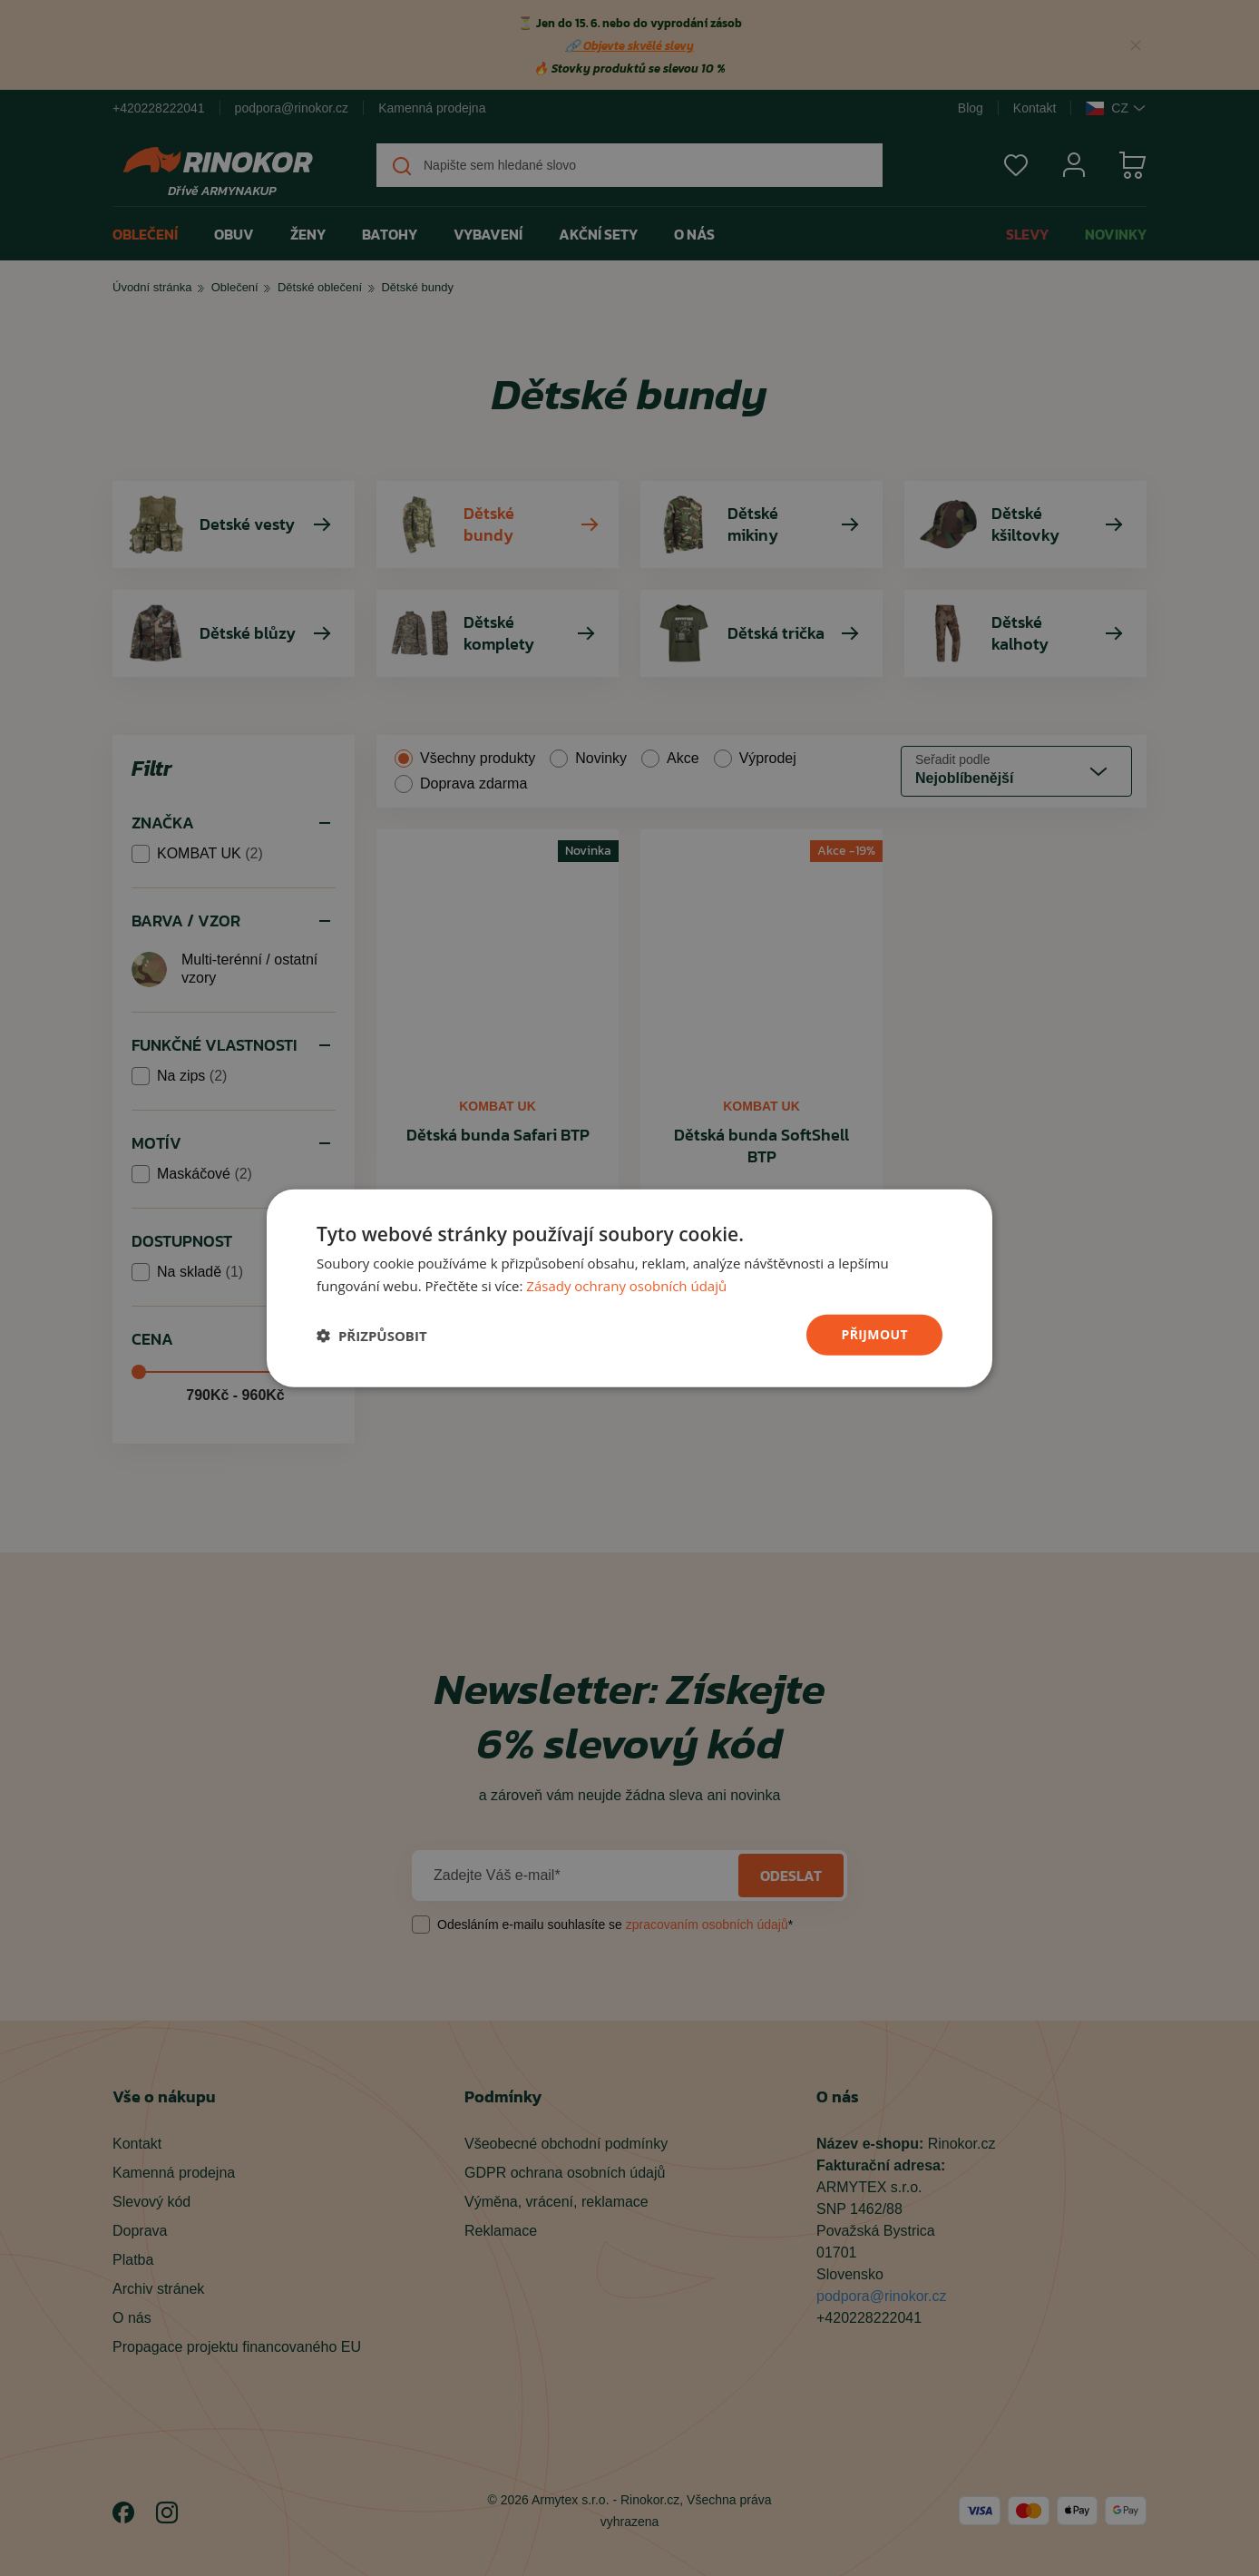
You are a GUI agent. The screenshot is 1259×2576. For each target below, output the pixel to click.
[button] (372, 1335)
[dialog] (629, 1288)
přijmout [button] (874, 1334)
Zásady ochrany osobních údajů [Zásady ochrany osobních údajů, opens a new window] (626, 1285)
